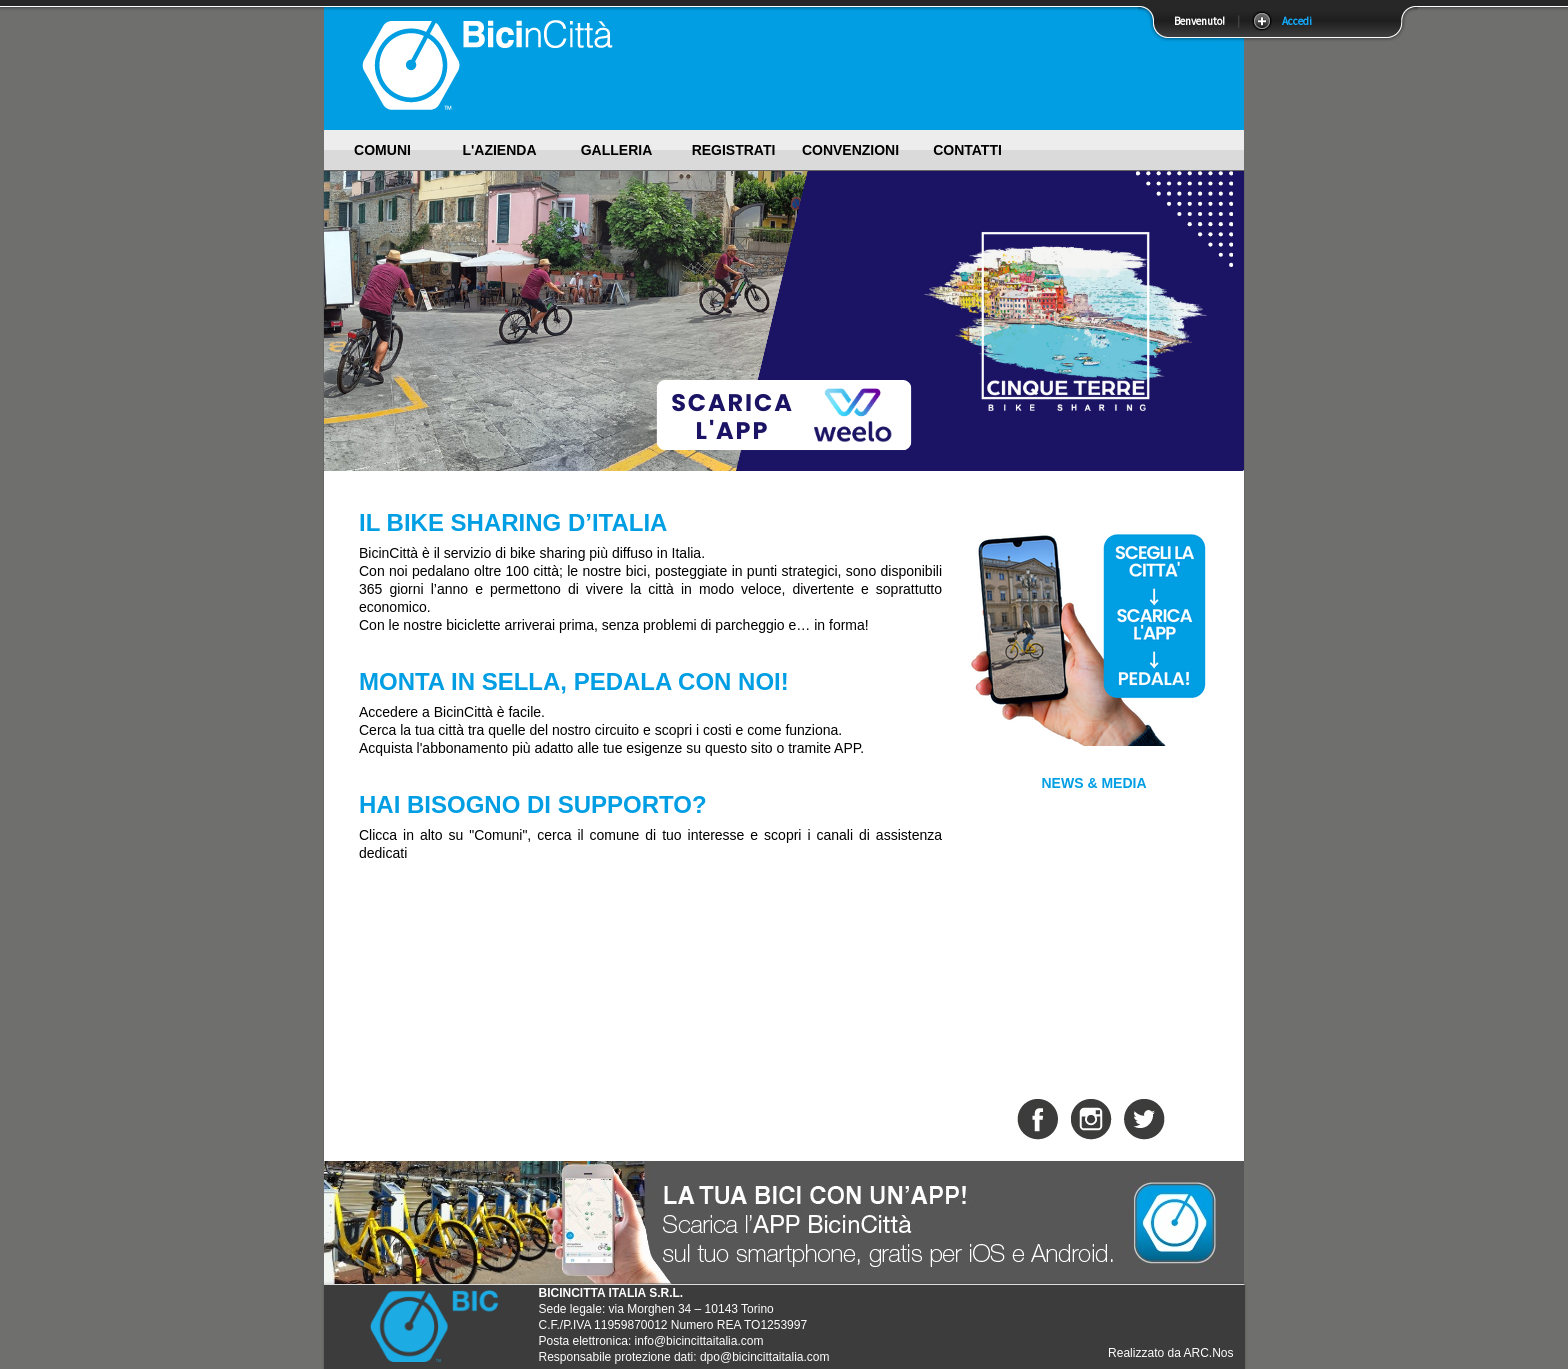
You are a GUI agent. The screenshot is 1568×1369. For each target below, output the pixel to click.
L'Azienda (499, 150)
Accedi (1297, 21)
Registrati (734, 150)
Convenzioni (850, 150)
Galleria (617, 150)
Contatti (967, 150)
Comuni (382, 150)
